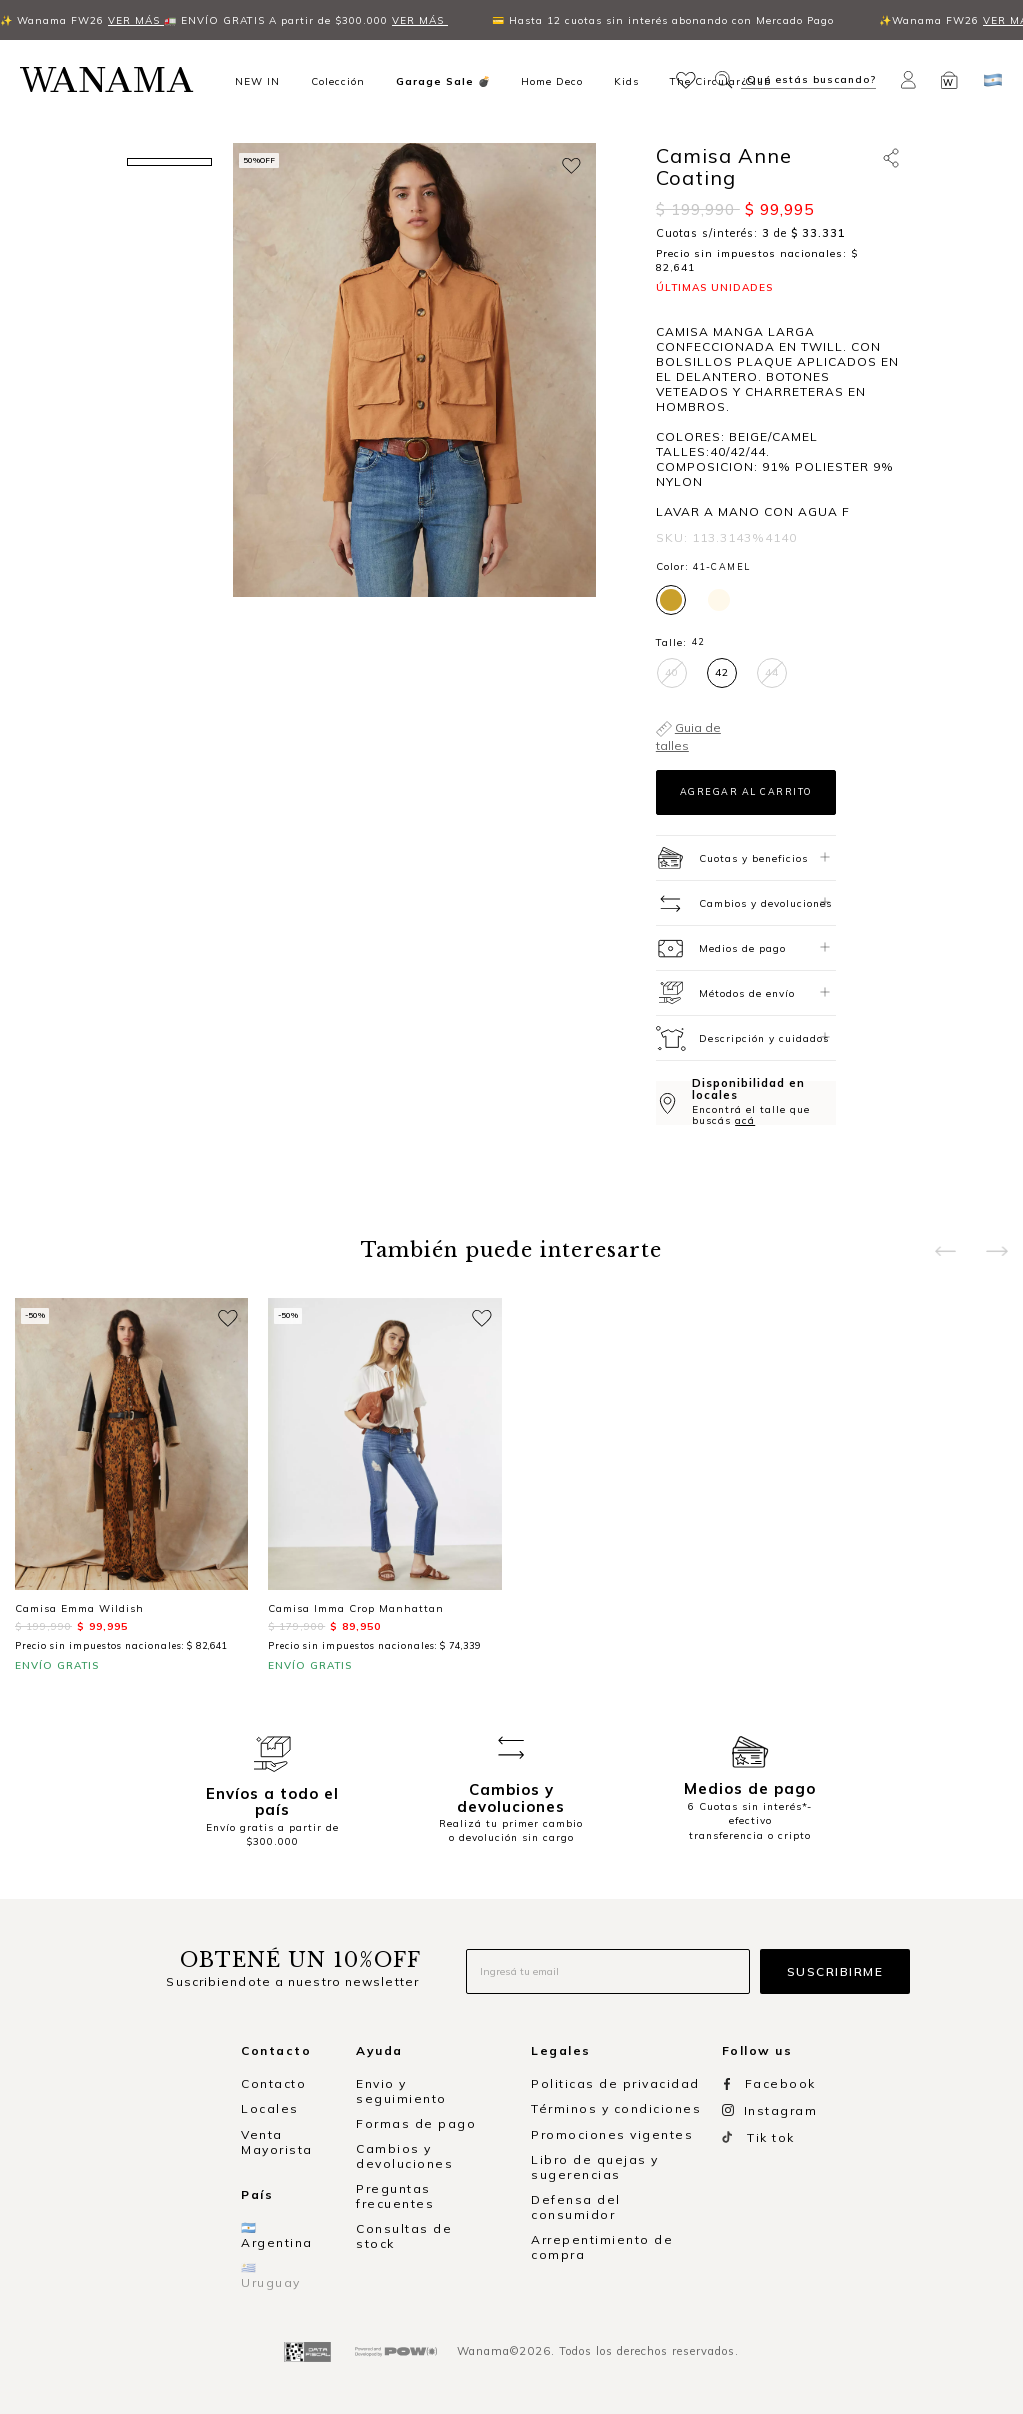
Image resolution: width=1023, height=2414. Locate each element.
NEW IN (257, 81)
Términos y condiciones (616, 2108)
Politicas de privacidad (615, 2083)
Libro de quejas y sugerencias (595, 2167)
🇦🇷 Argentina (277, 2235)
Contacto (273, 2083)
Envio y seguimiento (401, 2091)
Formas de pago (416, 2123)
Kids (626, 81)
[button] (688, 78)
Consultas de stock (404, 2236)
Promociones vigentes (612, 2134)
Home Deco (552, 81)
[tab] (746, 858)
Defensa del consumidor (576, 2207)
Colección (338, 81)
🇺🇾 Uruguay (271, 2275)
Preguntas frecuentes (395, 2196)
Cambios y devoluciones (404, 2156)
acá (745, 1120)
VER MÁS (70, 20)
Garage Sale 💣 (443, 81)
